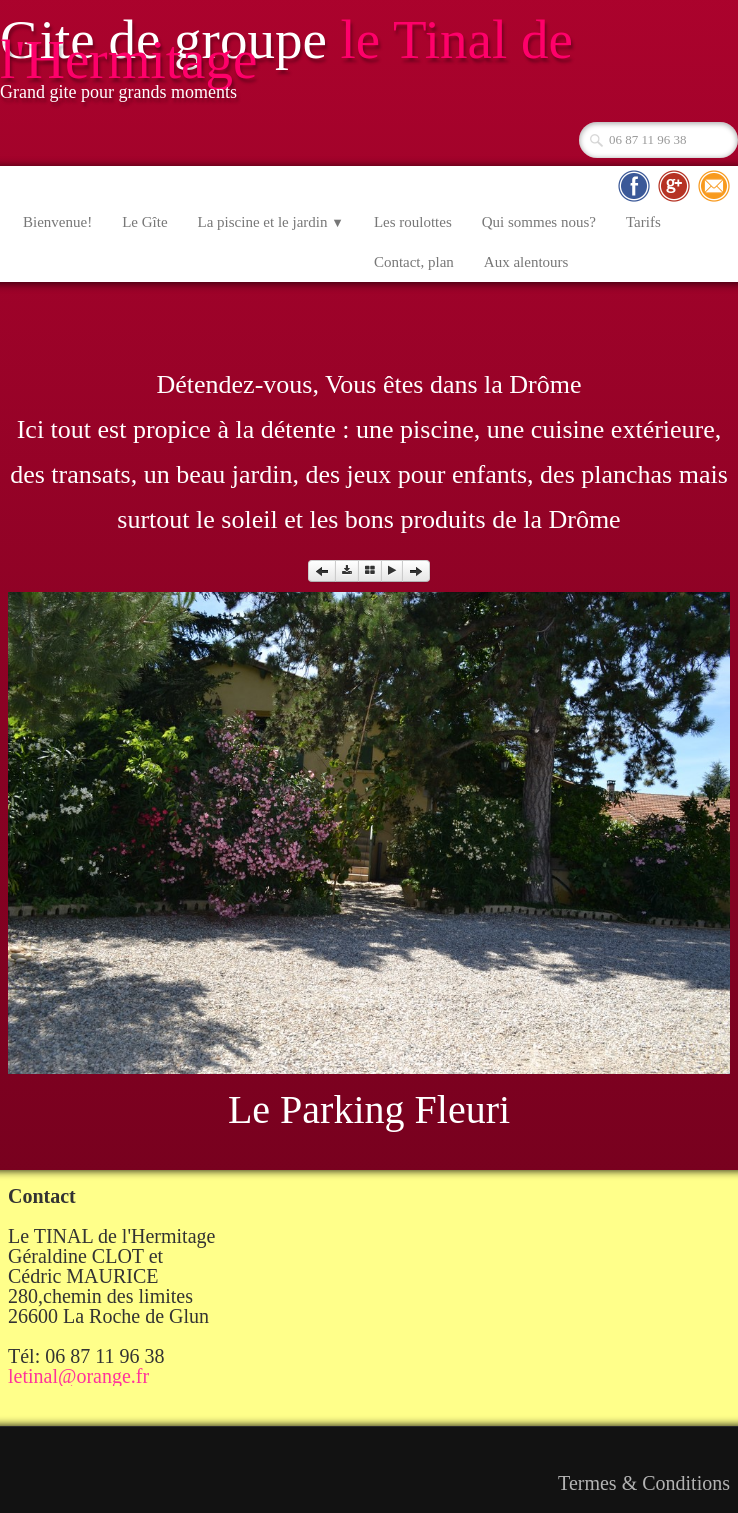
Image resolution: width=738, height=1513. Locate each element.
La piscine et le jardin (271, 222)
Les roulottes (413, 222)
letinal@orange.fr (78, 1376)
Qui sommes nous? (539, 222)
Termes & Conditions (644, 1483)
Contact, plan (414, 262)
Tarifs (643, 222)
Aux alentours (526, 262)
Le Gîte (144, 222)
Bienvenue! (57, 222)
